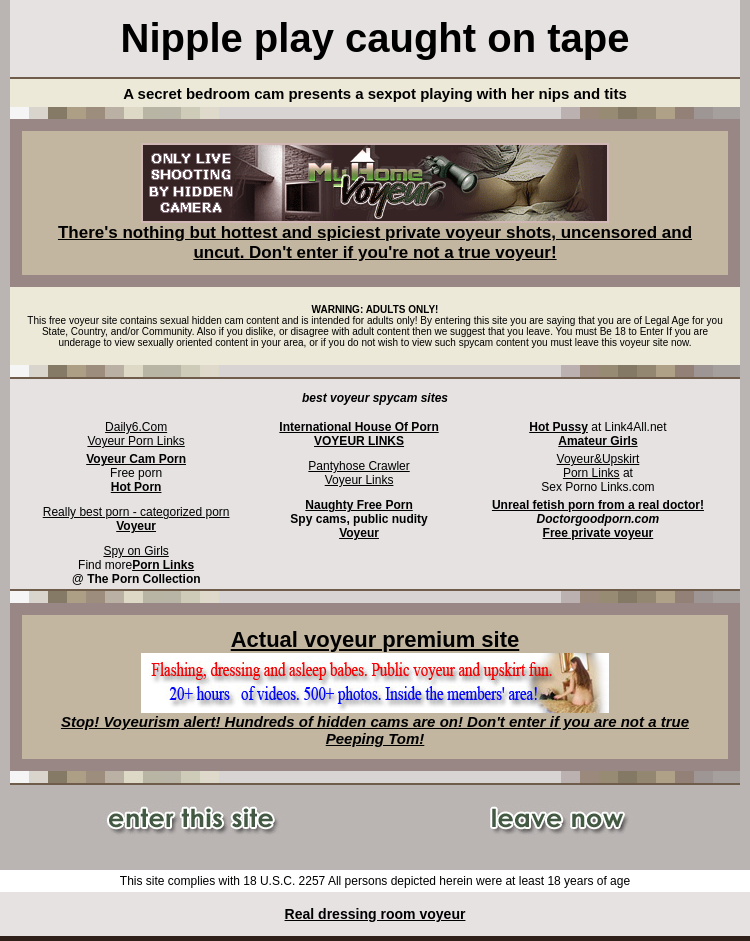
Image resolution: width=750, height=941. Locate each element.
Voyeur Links (359, 480)
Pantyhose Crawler (358, 466)
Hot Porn (136, 487)
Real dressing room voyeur (375, 914)
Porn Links (591, 473)
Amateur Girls (597, 441)
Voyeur (359, 533)
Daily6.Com (136, 427)
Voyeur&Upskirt (598, 459)
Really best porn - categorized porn (136, 512)
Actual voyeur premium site (375, 639)
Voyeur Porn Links (135, 441)
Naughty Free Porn (358, 505)
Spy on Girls (135, 551)
